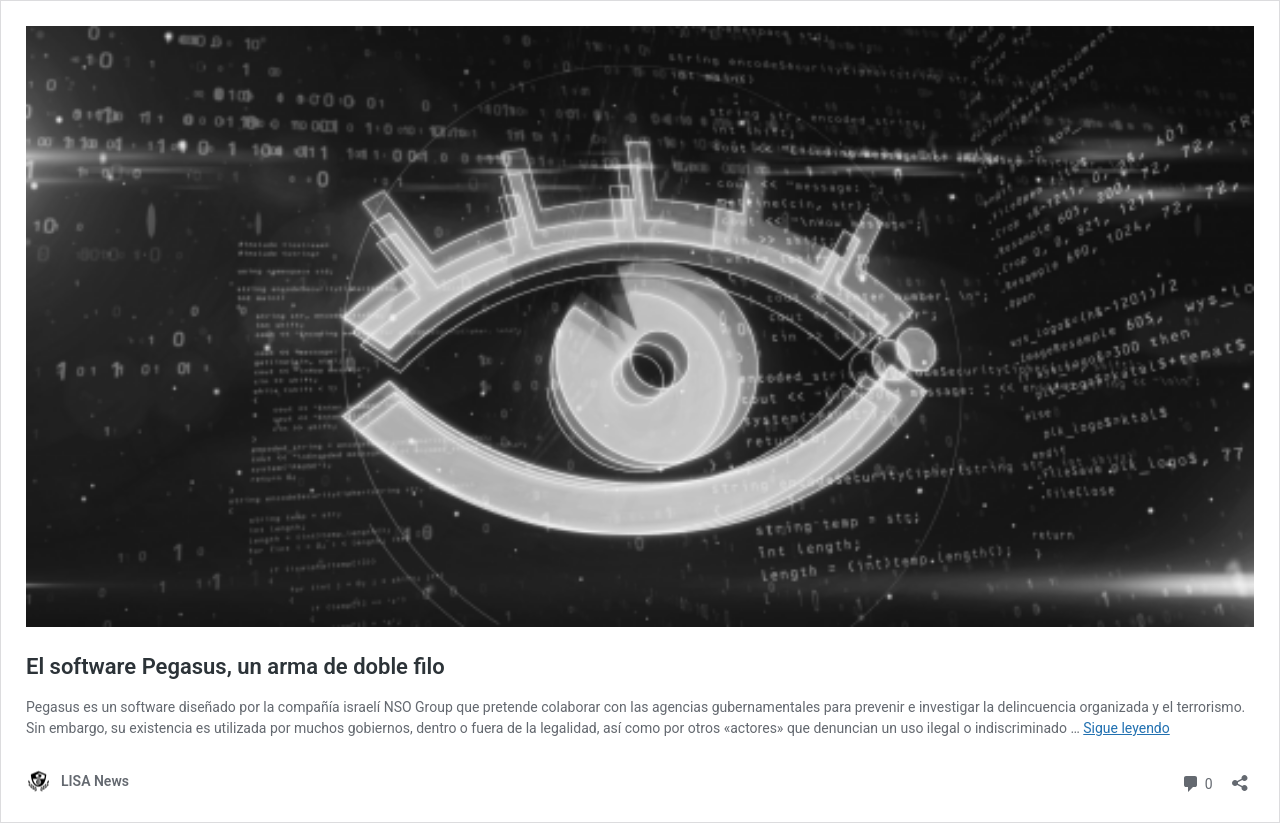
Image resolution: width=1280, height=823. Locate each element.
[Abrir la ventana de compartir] (1240, 776)
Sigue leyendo (1126, 728)
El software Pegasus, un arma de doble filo (235, 666)
